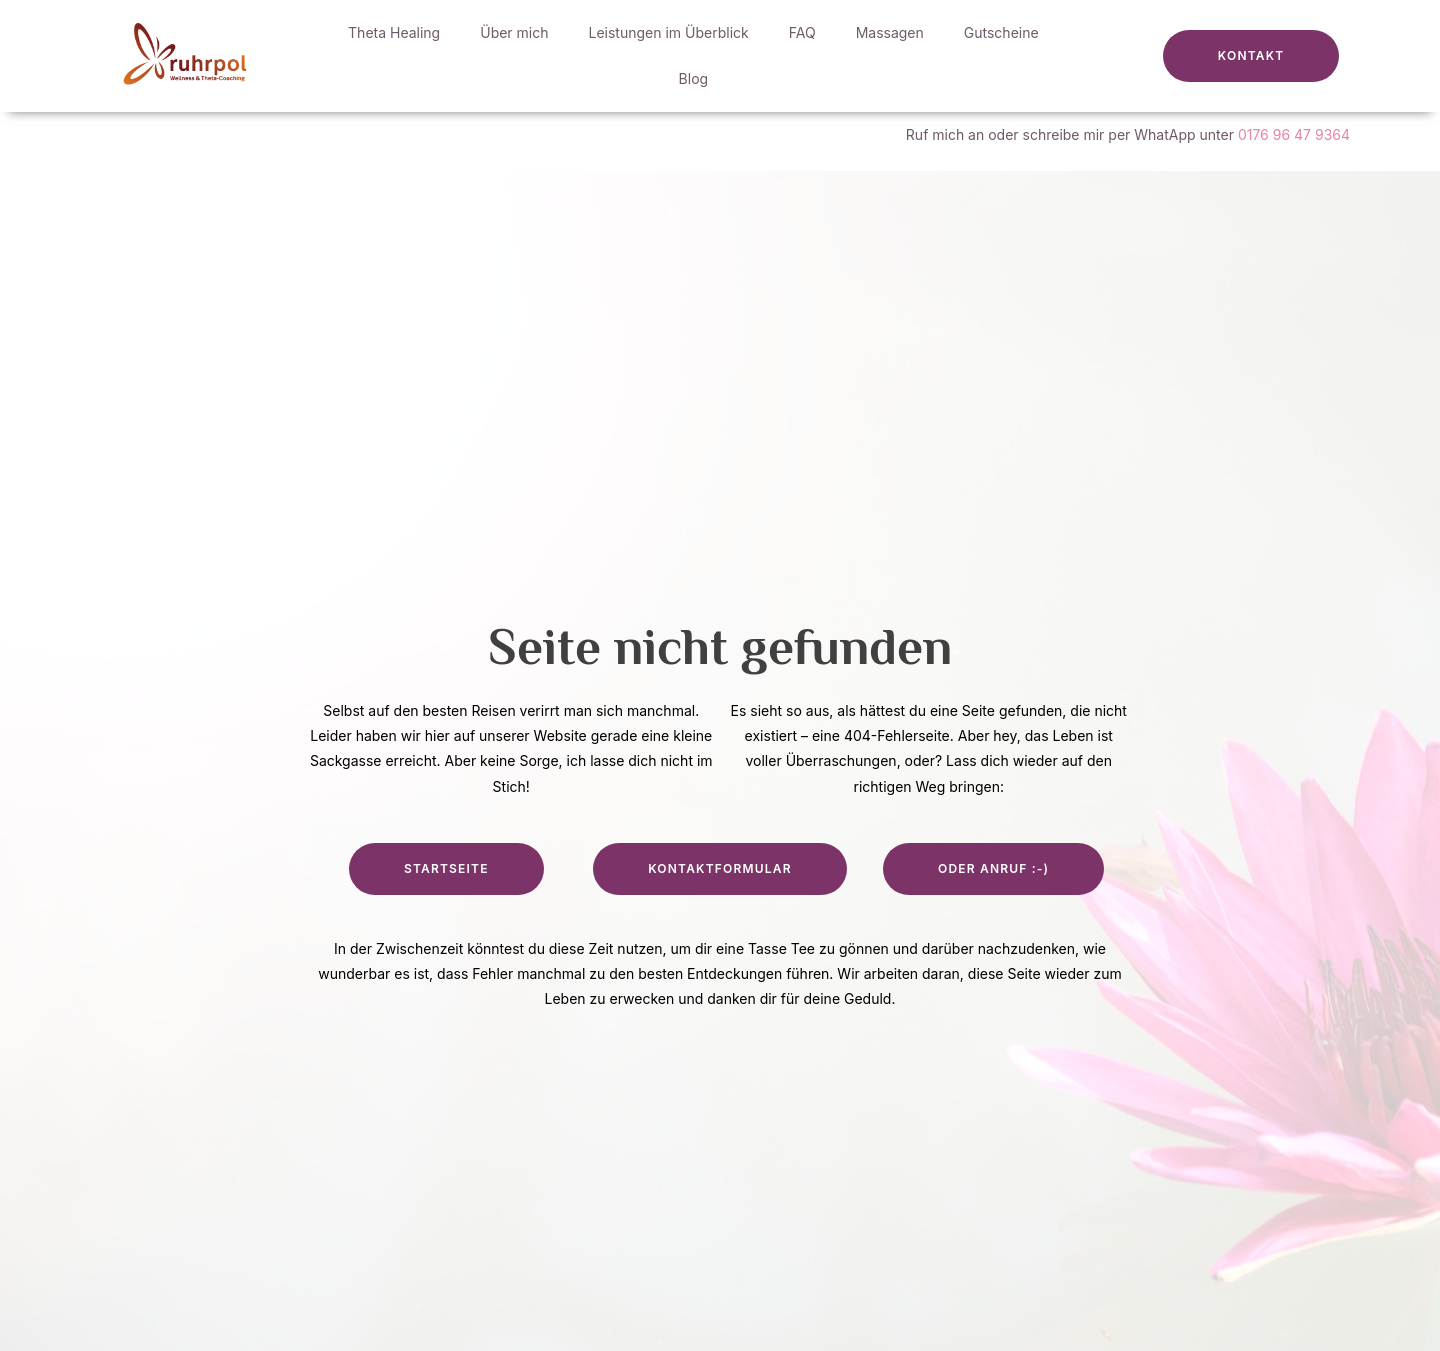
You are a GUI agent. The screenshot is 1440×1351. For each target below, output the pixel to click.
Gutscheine (1001, 32)
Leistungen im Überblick (669, 32)
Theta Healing (394, 32)
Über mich (514, 32)
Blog (694, 78)
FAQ (802, 32)
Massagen (890, 32)
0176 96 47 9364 (1294, 134)
